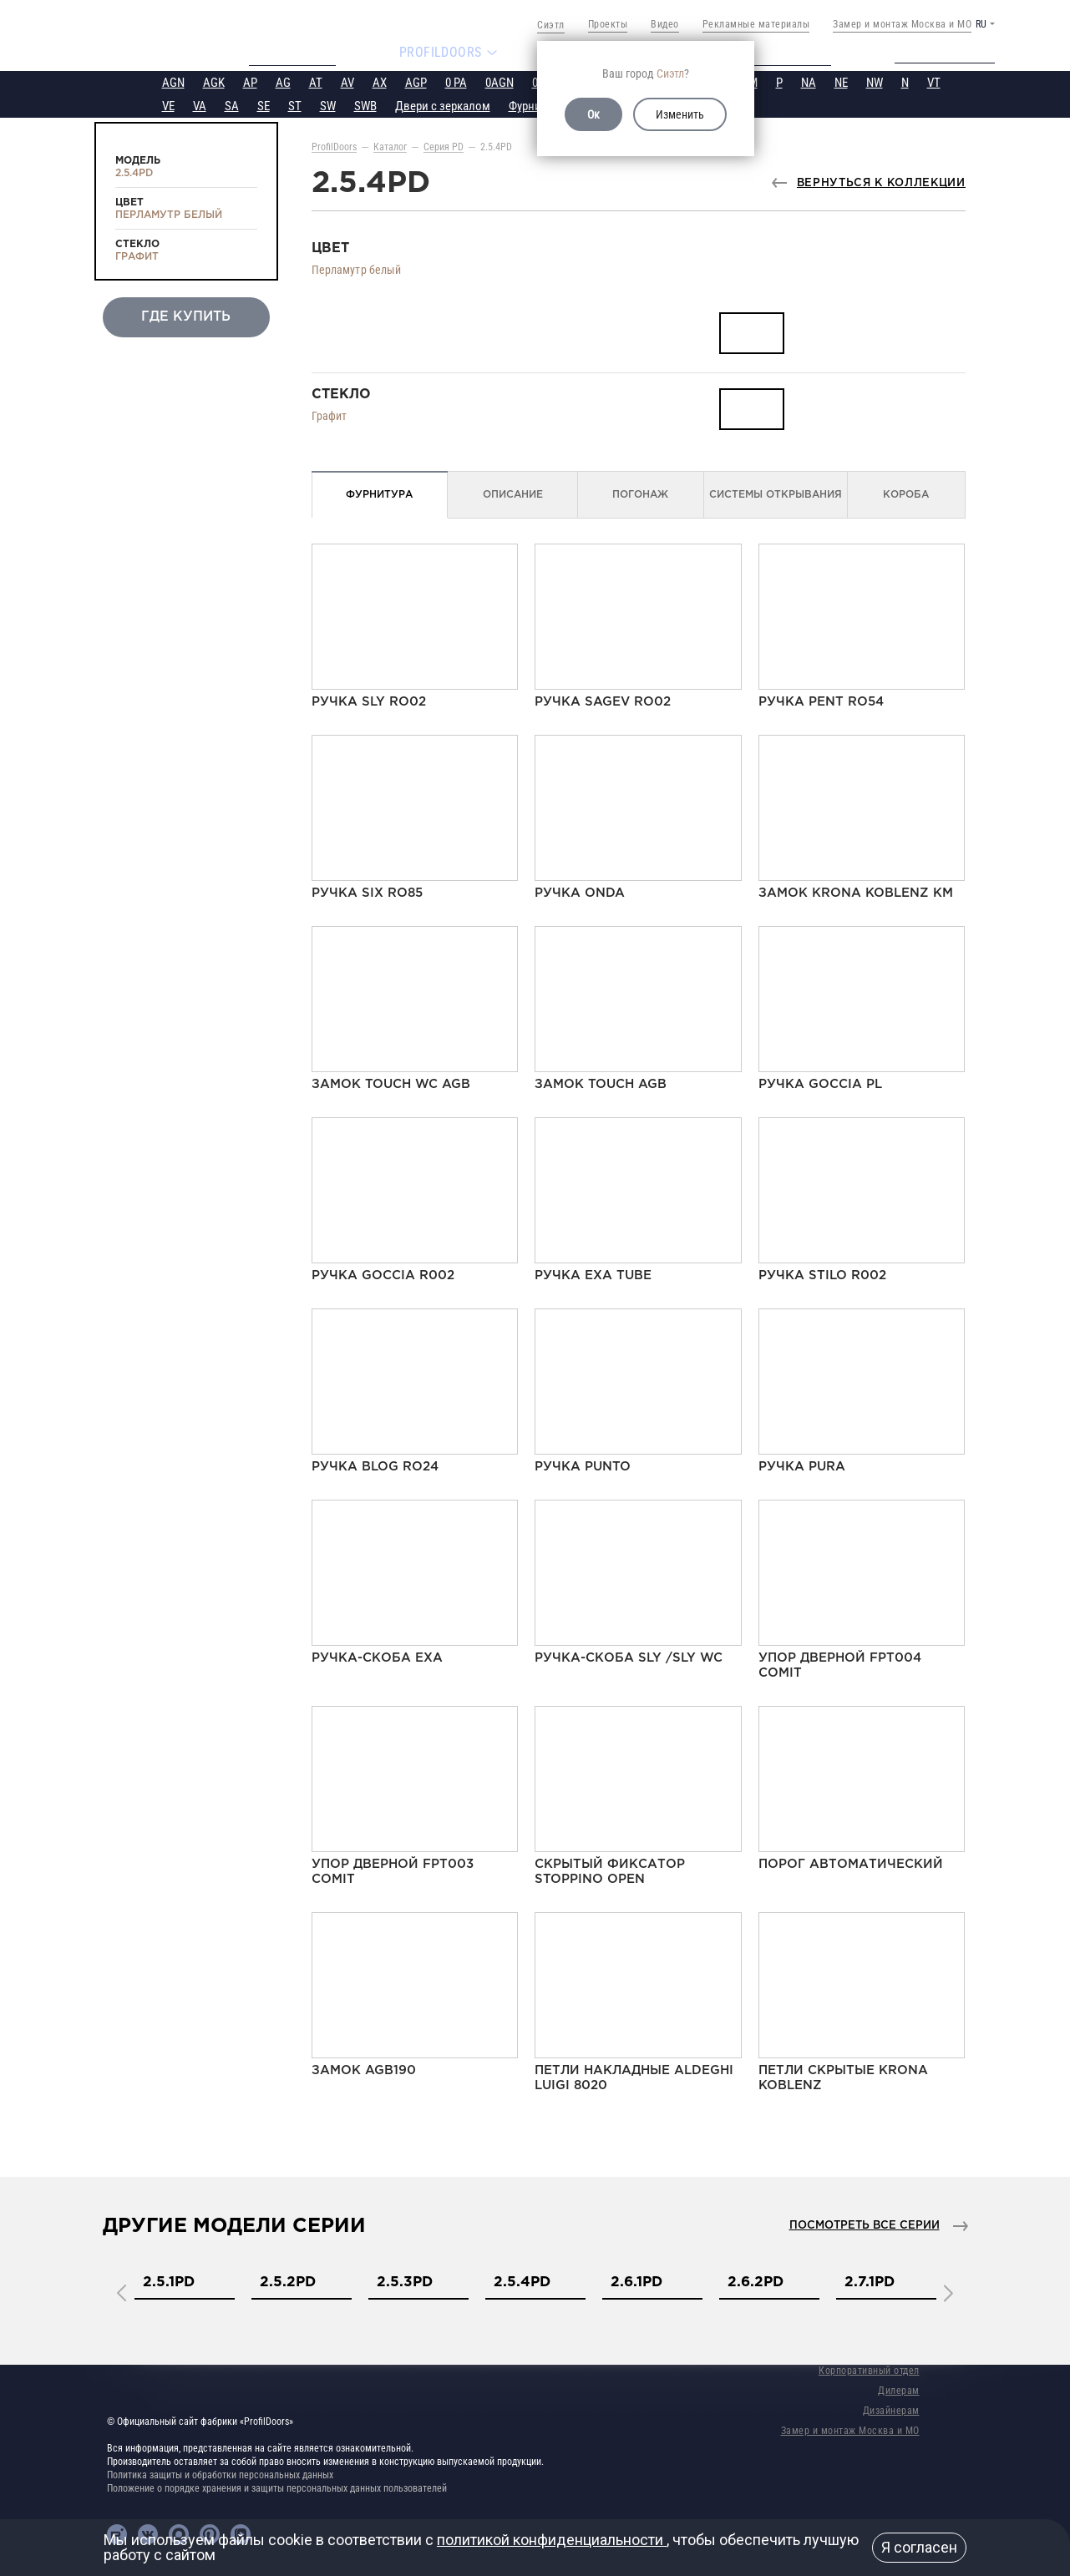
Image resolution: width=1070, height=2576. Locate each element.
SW (328, 104)
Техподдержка (957, 52)
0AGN (499, 81)
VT (934, 81)
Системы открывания (775, 493)
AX (380, 81)
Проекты (608, 24)
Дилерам (899, 2389)
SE (263, 104)
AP (250, 81)
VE (168, 104)
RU (981, 24)
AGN (173, 81)
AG (283, 81)
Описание (513, 493)
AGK (214, 81)
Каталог (390, 145)
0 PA (456, 81)
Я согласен (919, 2547)
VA (199, 104)
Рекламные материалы (756, 24)
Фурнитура (536, 104)
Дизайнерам (891, 2409)
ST (295, 104)
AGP (416, 81)
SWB (365, 104)
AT (315, 81)
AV (347, 81)
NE (841, 81)
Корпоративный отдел (869, 2369)
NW (874, 81)
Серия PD (443, 145)
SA (232, 104)
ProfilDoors (334, 145)
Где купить (186, 315)
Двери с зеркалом (442, 104)
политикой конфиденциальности (552, 2539)
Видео (665, 24)
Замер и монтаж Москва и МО (902, 24)
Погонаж (640, 493)
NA (808, 81)
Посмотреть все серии (864, 2224)
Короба (906, 493)
